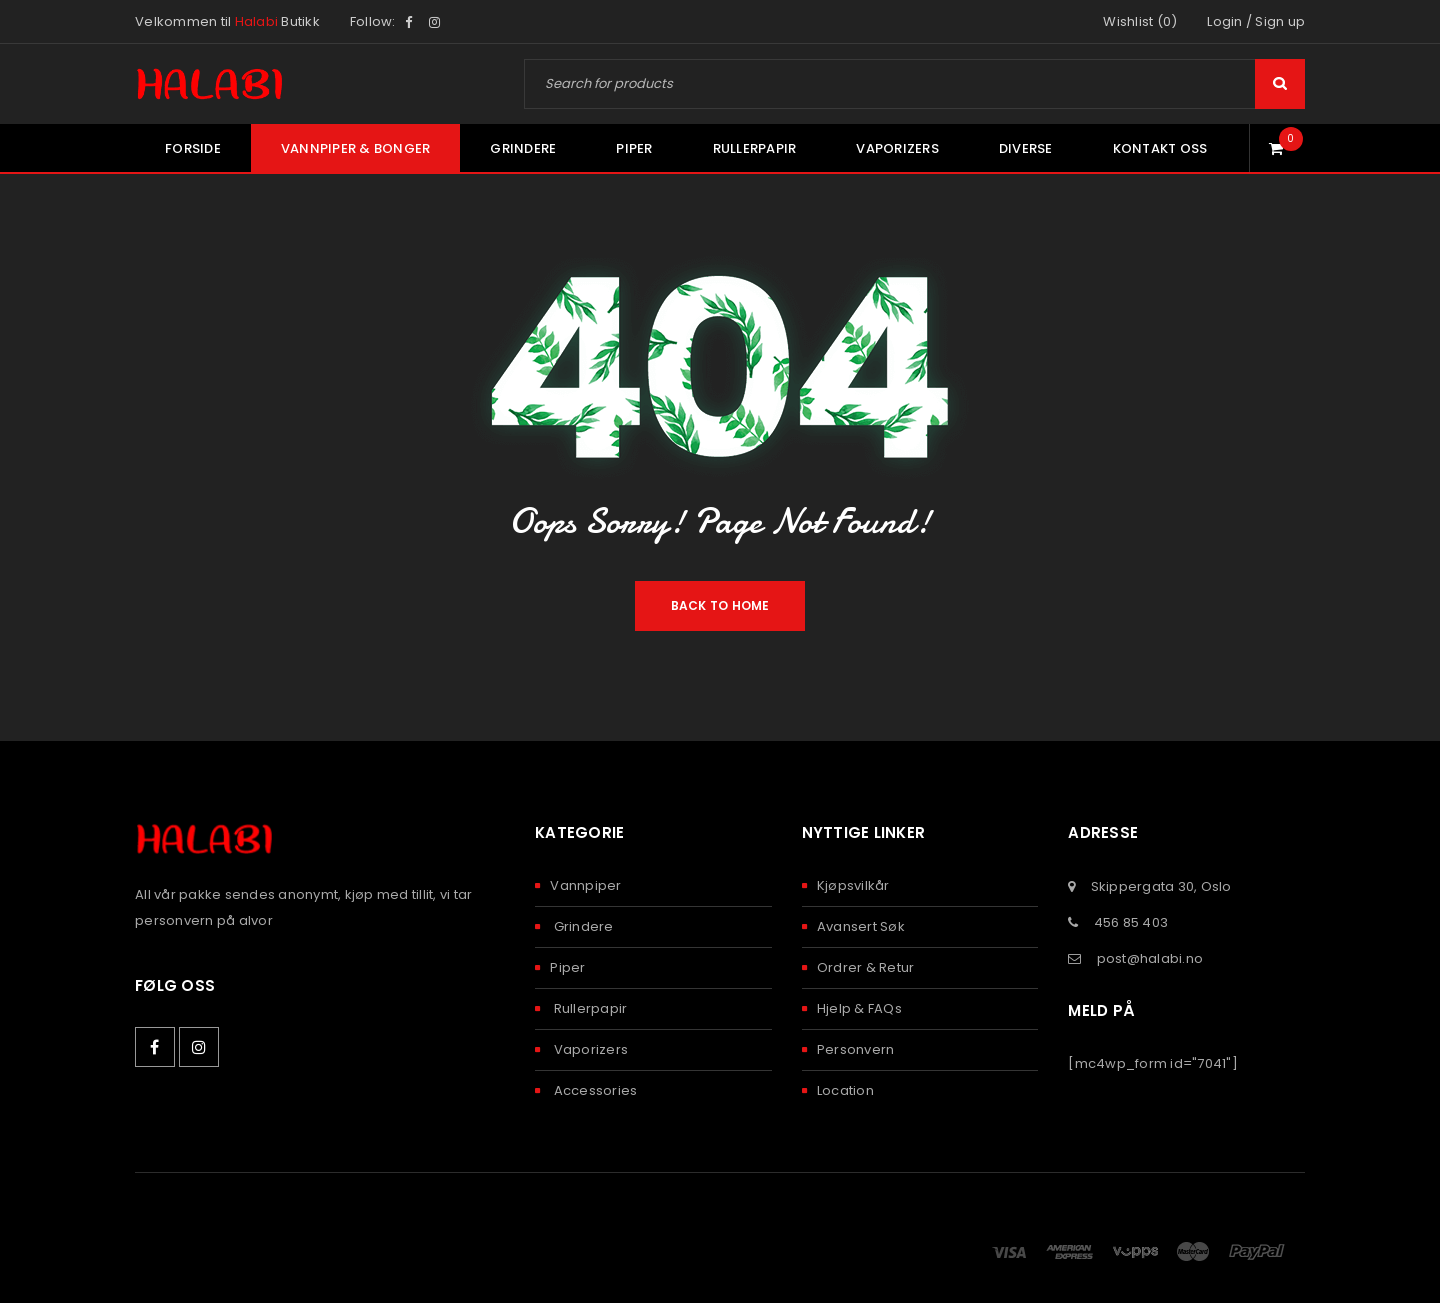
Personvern (856, 1049)
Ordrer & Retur (866, 967)
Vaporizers (589, 1049)
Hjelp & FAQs (859, 1008)
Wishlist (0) (1140, 21)
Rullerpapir (588, 1008)
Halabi (257, 21)
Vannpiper (585, 885)
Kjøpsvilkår (853, 885)
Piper (567, 967)
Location (845, 1090)
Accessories (593, 1090)
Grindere (581, 926)
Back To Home (720, 605)
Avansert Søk (861, 926)
